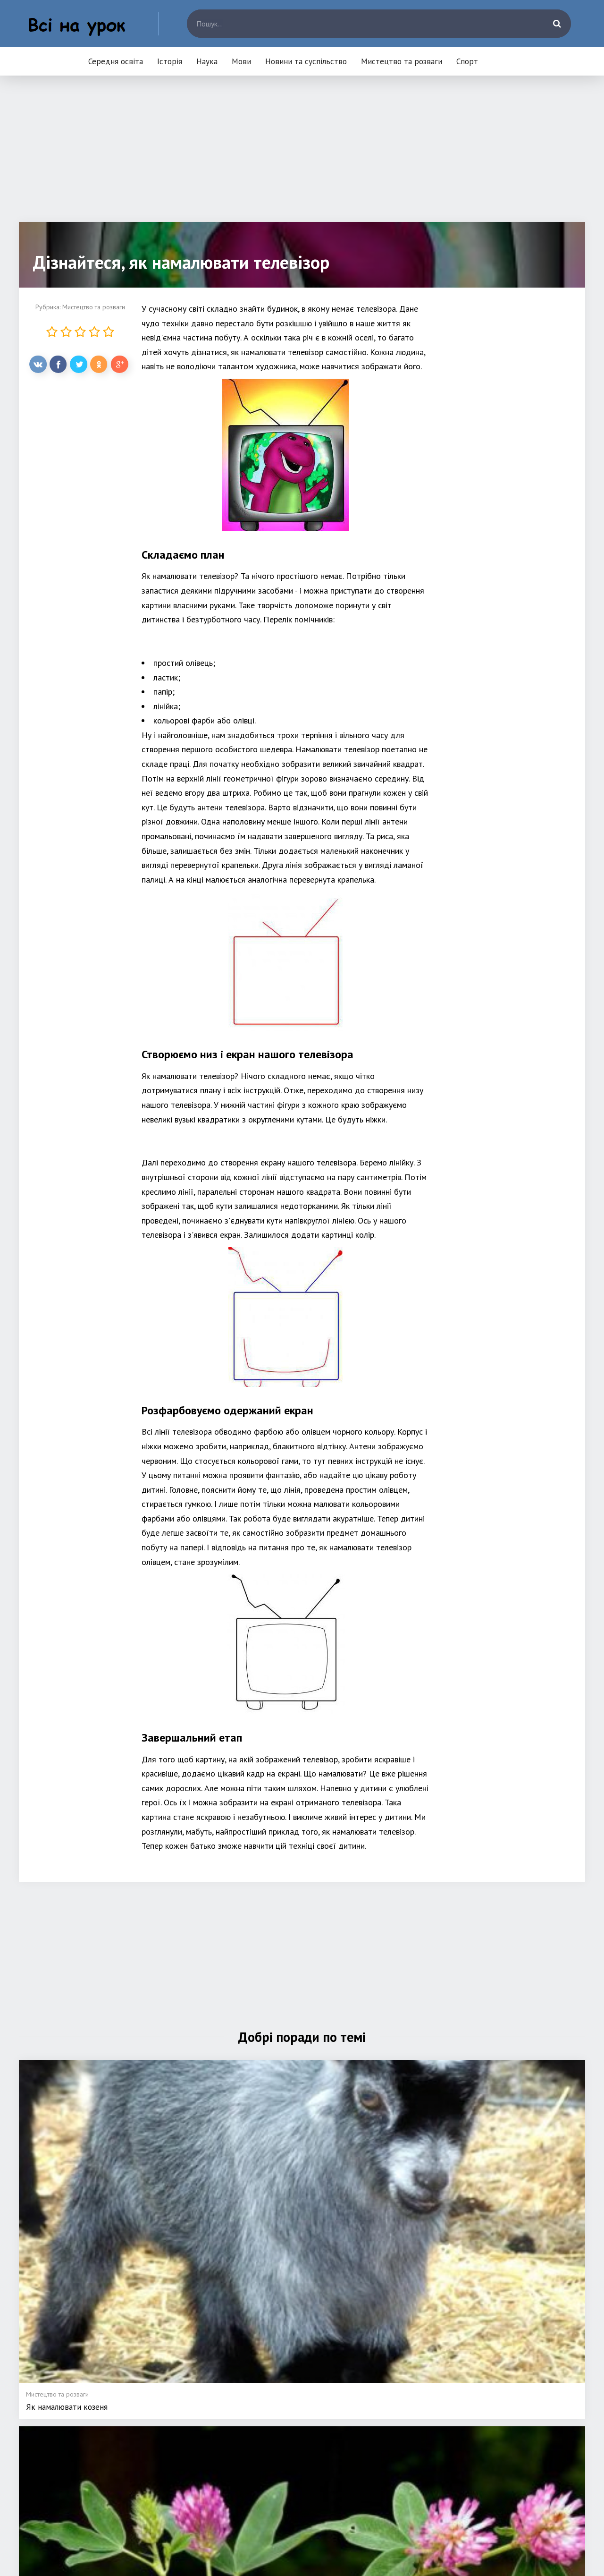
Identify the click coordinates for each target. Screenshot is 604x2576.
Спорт (467, 61)
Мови (241, 61)
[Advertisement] (302, 156)
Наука (207, 61)
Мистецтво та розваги (401, 61)
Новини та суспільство (306, 61)
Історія (169, 61)
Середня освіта (115, 61)
